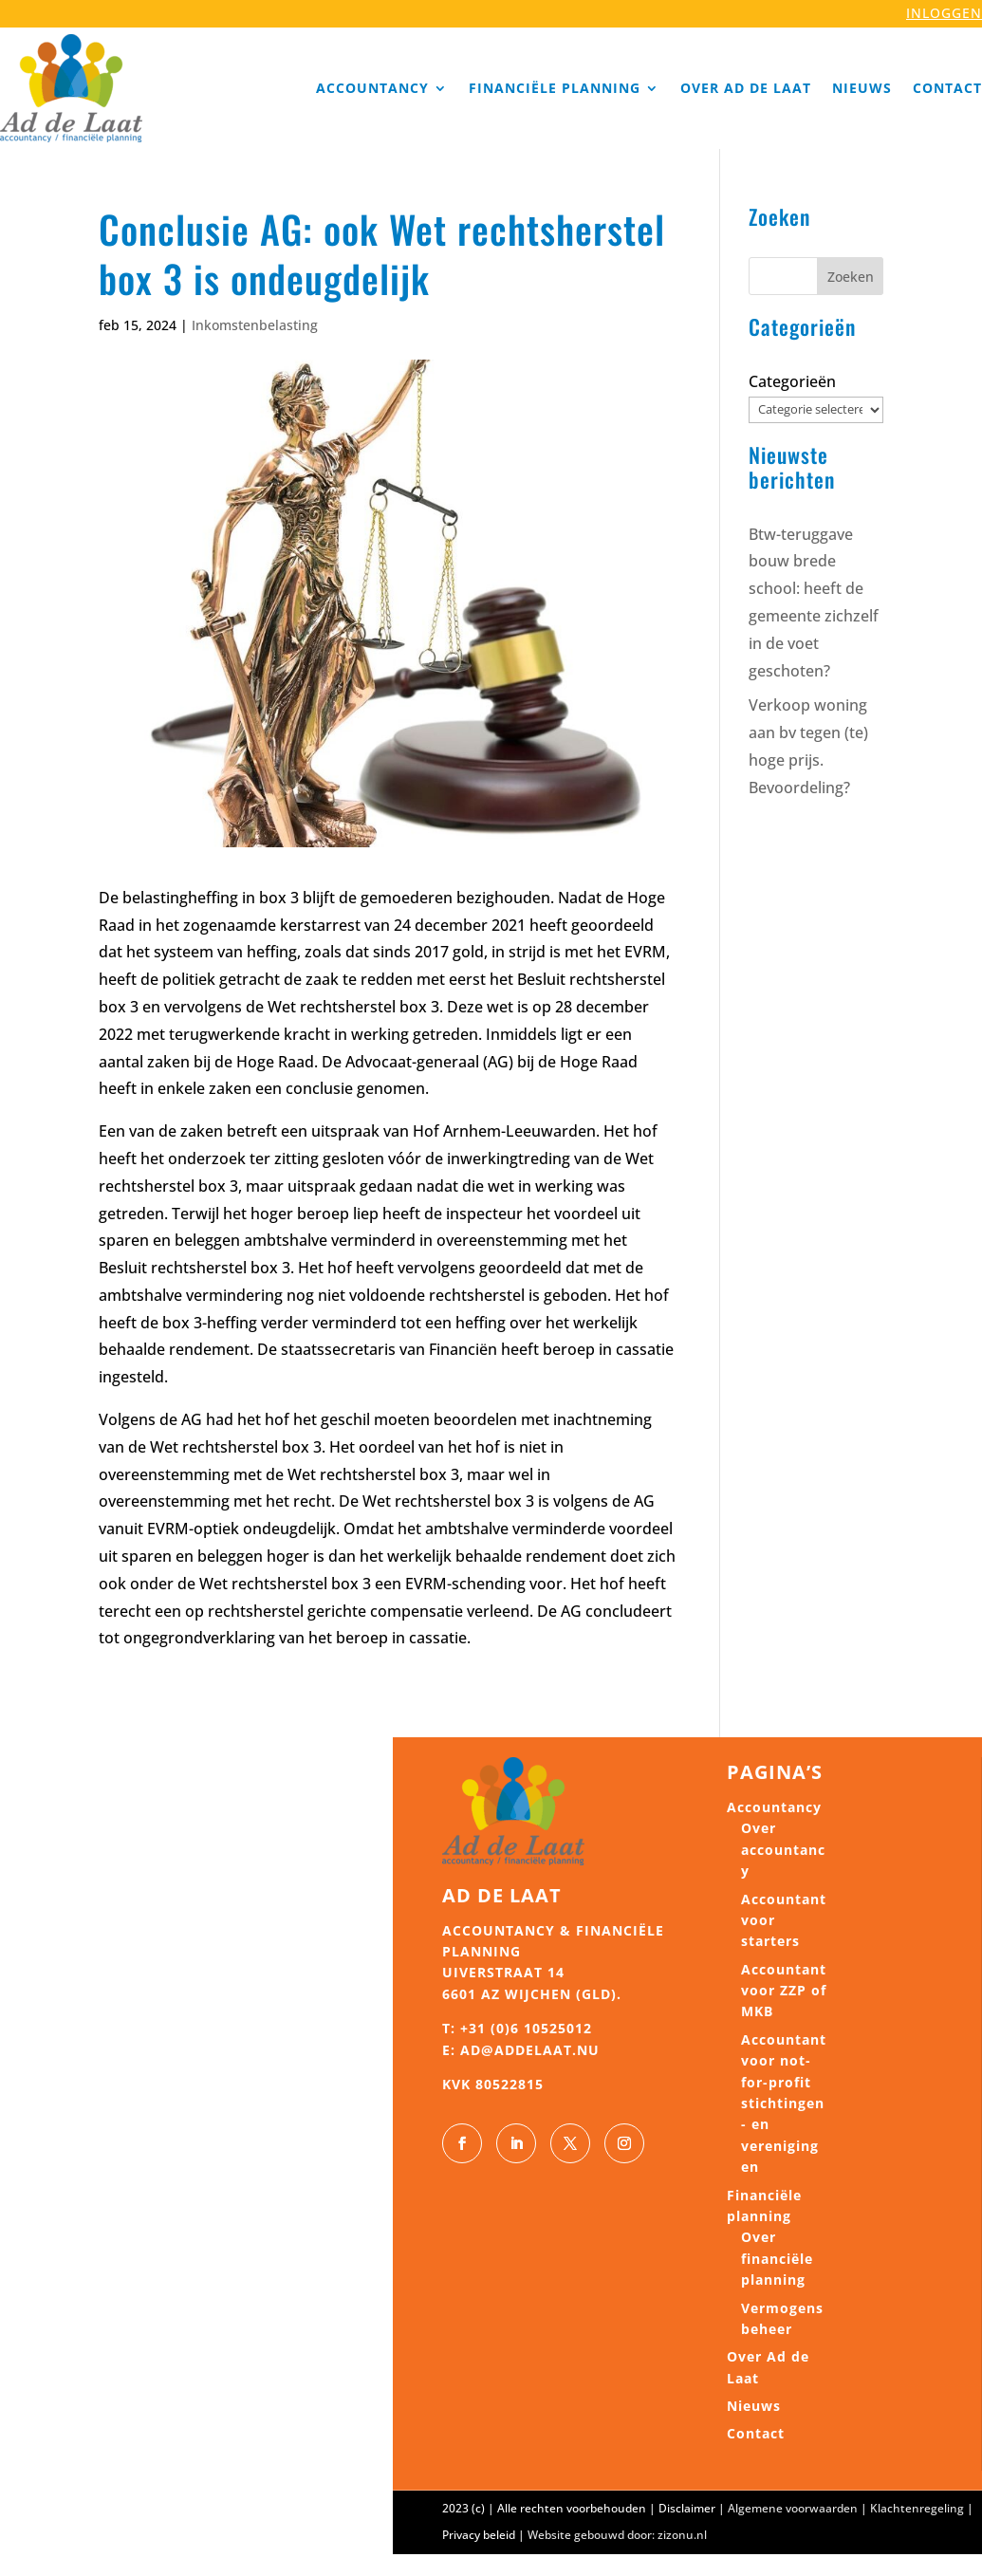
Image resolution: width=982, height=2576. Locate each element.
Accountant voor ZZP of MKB (783, 1990)
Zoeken (850, 277)
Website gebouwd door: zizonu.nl (617, 2535)
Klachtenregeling (917, 2508)
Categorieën (792, 381)
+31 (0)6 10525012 (526, 2028)
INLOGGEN (944, 13)
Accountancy (372, 88)
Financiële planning (554, 88)
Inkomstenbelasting (255, 325)
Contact (947, 88)
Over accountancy (783, 1849)
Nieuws (862, 88)
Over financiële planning (777, 2258)
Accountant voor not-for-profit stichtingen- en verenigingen (783, 2103)
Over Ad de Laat (745, 88)
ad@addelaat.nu (530, 2050)
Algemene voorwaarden (793, 2508)
